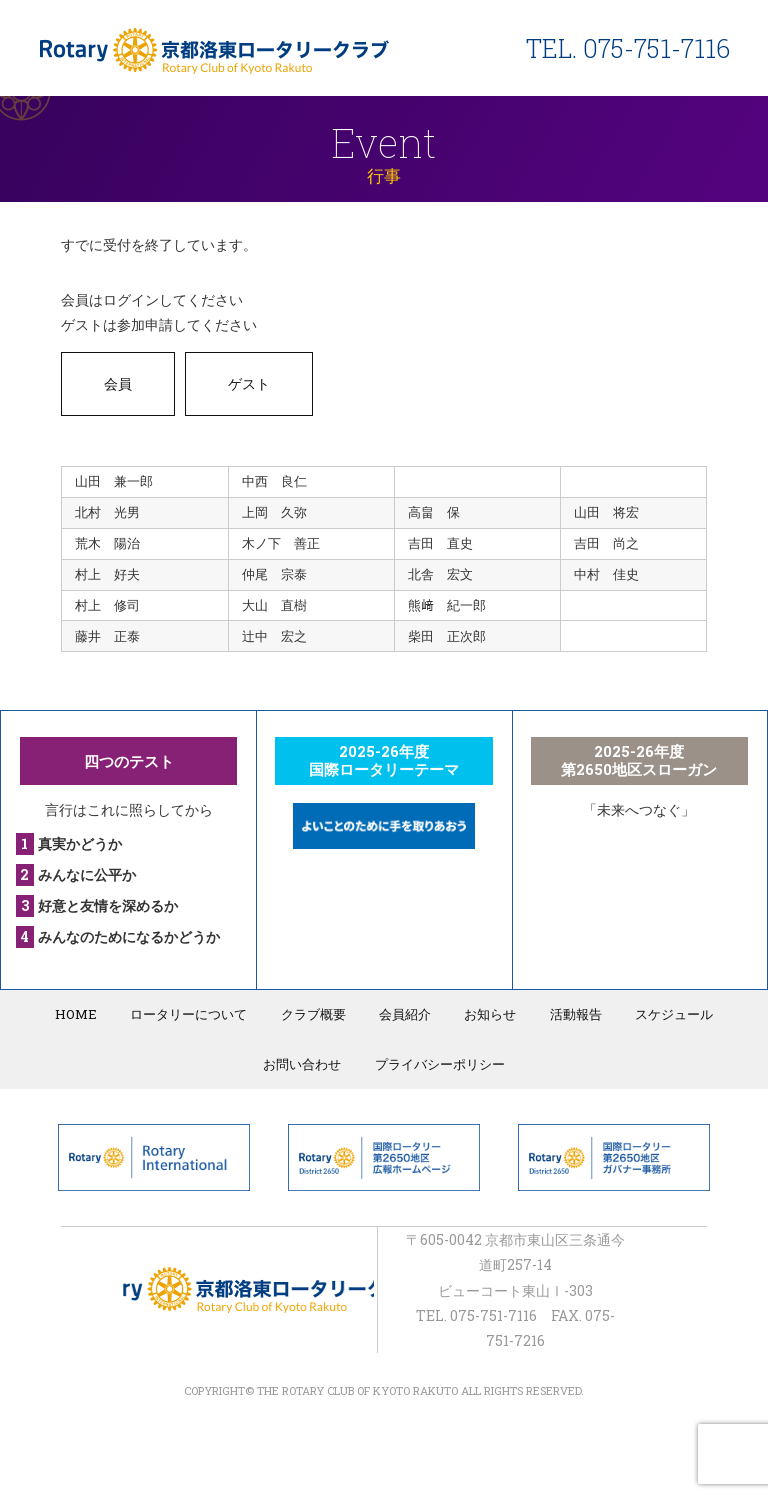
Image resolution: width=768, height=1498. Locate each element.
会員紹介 (405, 1014)
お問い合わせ (303, 1064)
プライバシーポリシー (440, 1064)
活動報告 (575, 1014)
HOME (77, 1014)
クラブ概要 (313, 1014)
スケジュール (673, 1014)
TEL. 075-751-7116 (628, 48)
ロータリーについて (189, 1014)
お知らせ (490, 1014)
